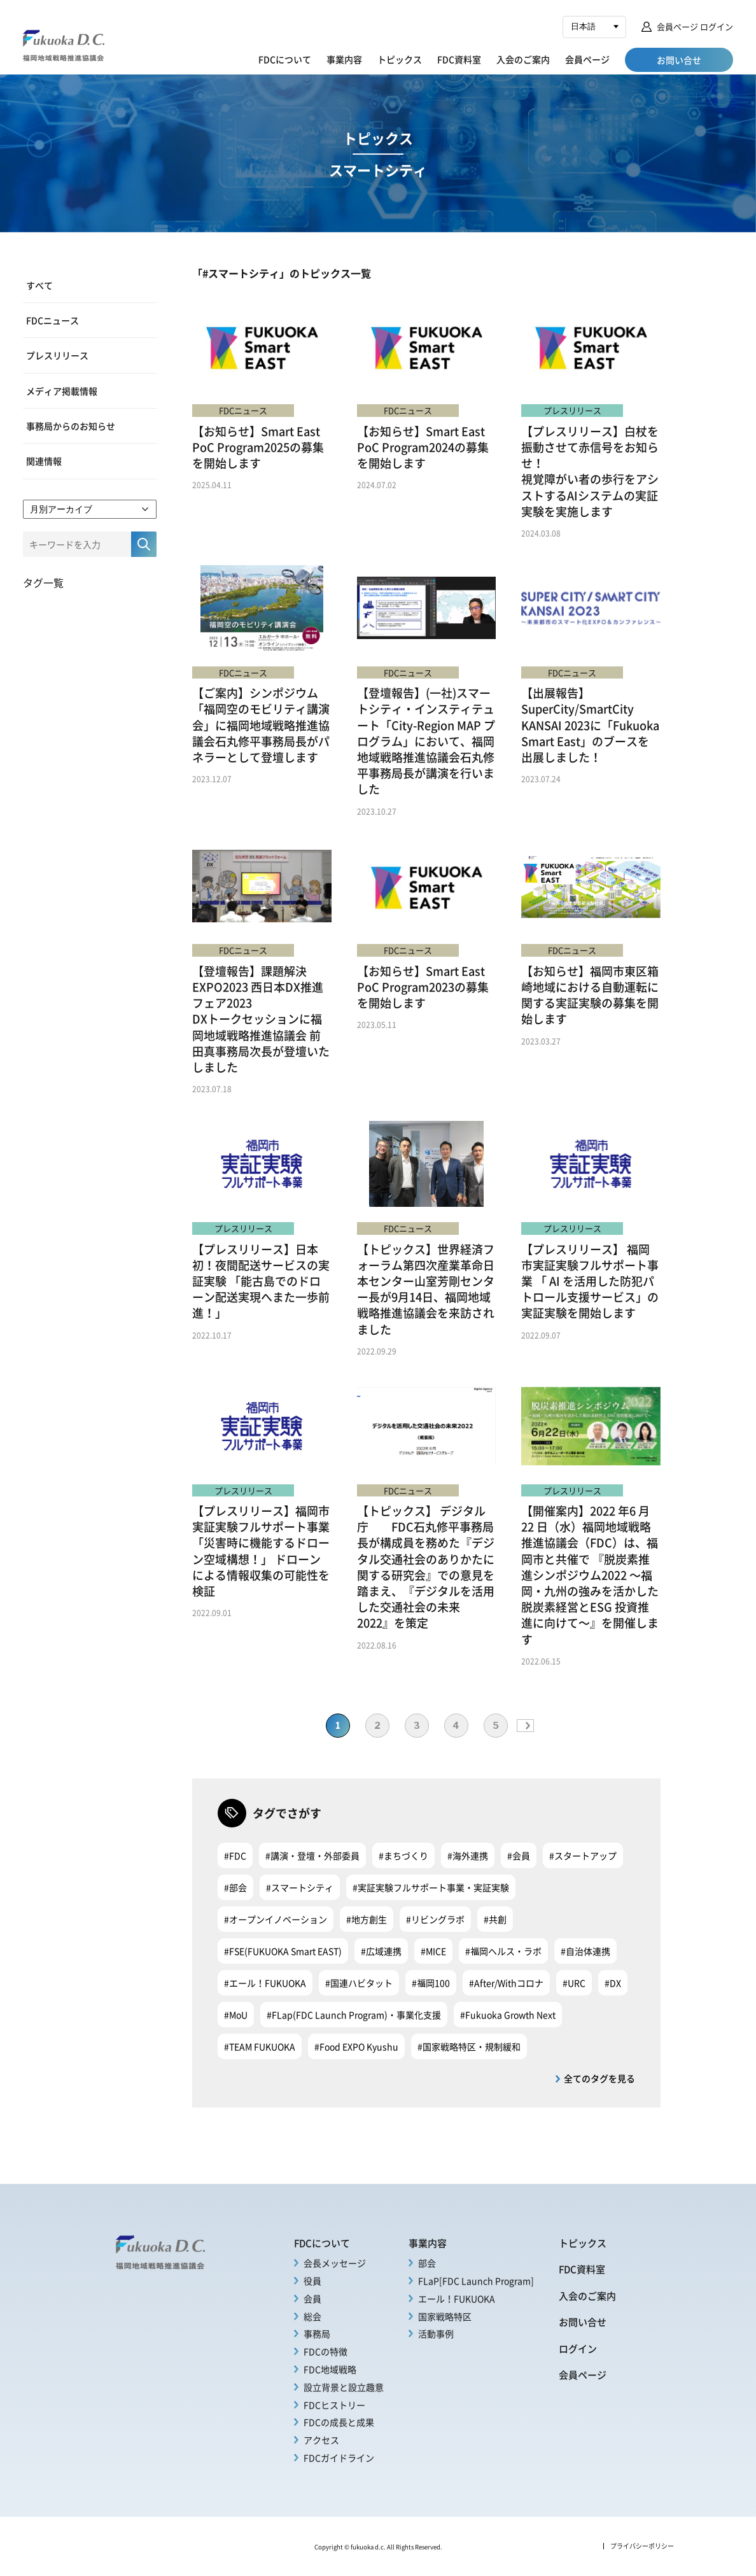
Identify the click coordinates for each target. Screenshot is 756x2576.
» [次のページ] (525, 1725)
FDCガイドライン (339, 2457)
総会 (312, 2316)
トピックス (399, 59)
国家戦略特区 (445, 2316)
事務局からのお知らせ (70, 425)
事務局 (317, 2333)
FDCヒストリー (334, 2404)
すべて (39, 285)
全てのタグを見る (599, 2078)
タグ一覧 (43, 582)
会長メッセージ (335, 2262)
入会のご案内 (523, 59)
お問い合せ (582, 2321)
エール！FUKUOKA (456, 2298)
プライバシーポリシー (642, 2546)
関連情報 (44, 460)
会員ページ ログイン (695, 26)
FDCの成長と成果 (339, 2422)
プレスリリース (57, 355)
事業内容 (344, 59)
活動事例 (436, 2333)
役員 (312, 2280)
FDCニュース (52, 320)
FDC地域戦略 (330, 2369)
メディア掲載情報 (61, 390)
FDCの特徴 (325, 2351)
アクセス (321, 2439)
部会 (427, 2262)
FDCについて (284, 59)
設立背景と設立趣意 (344, 2387)
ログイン (578, 2348)
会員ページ (587, 59)
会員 (312, 2298)
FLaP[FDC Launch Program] (476, 2280)
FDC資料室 (459, 59)
